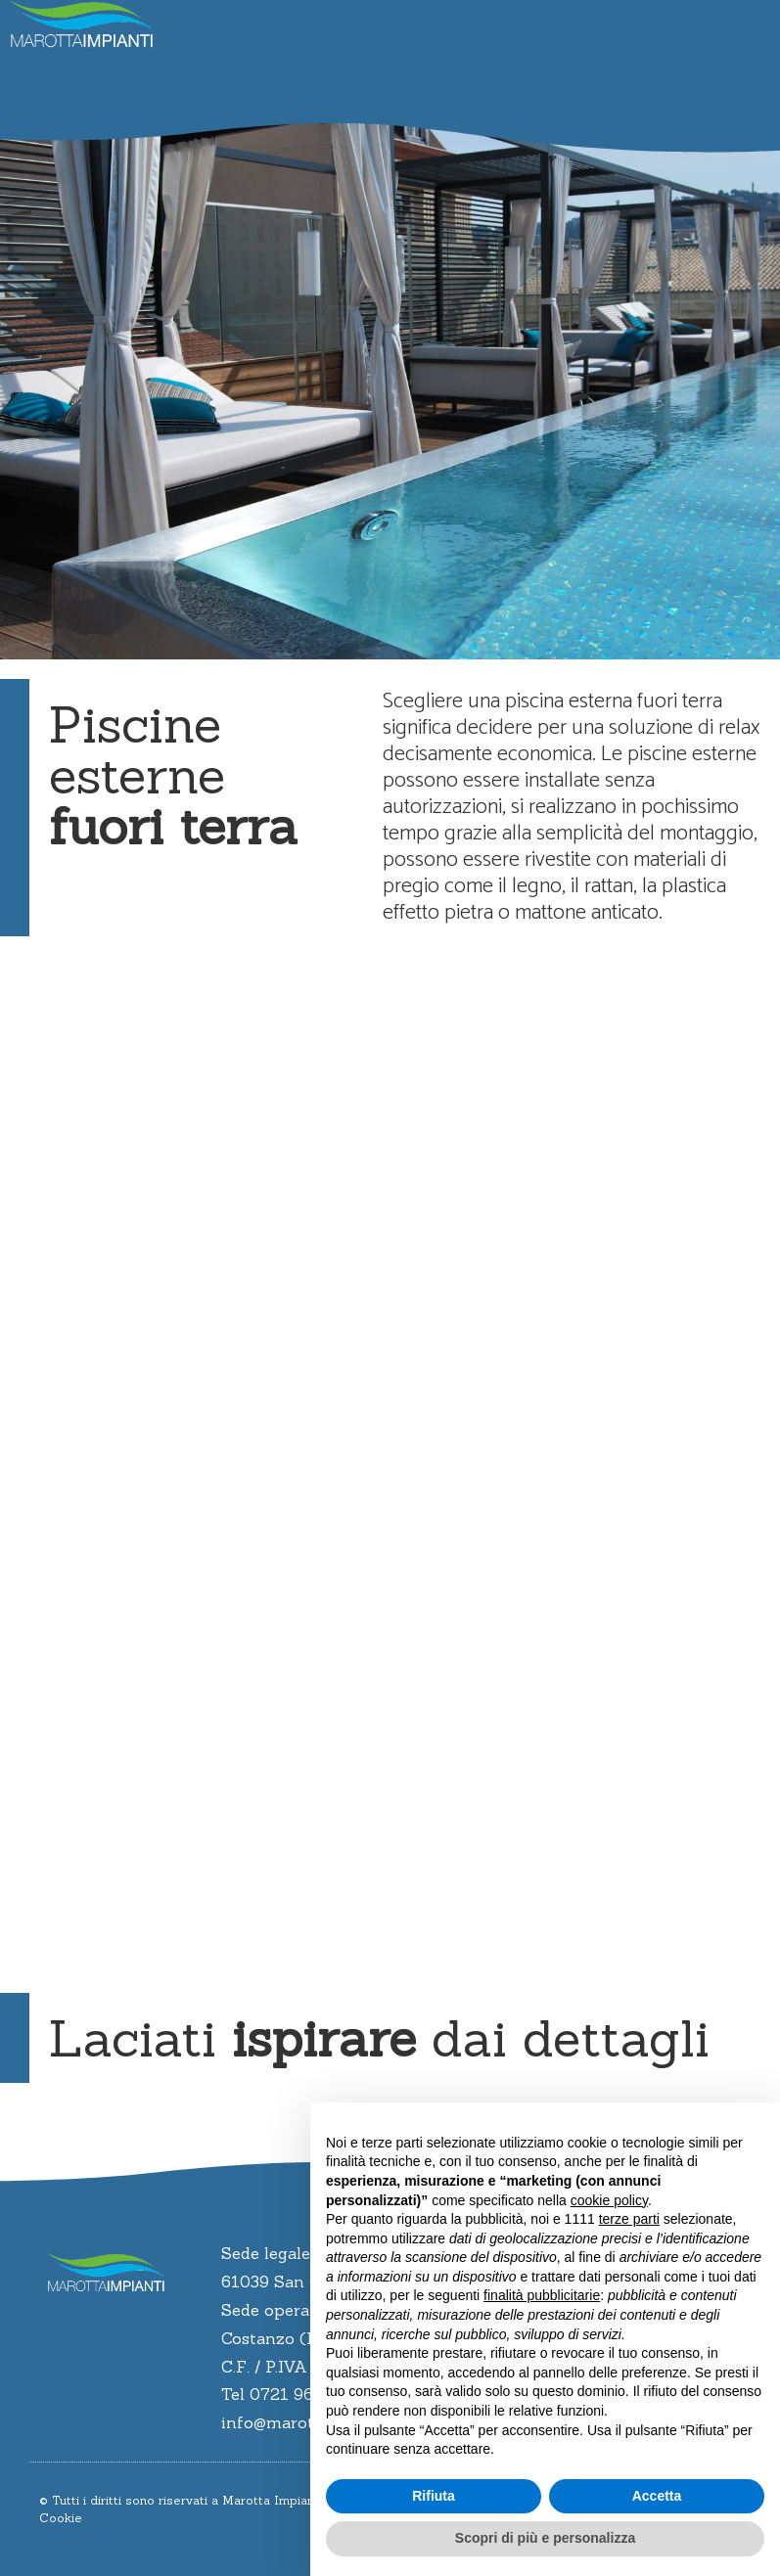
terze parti (629, 2219)
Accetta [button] (657, 2496)
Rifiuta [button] (433, 2496)
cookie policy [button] (609, 2200)
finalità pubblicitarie (541, 2295)
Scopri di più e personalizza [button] (545, 2538)
